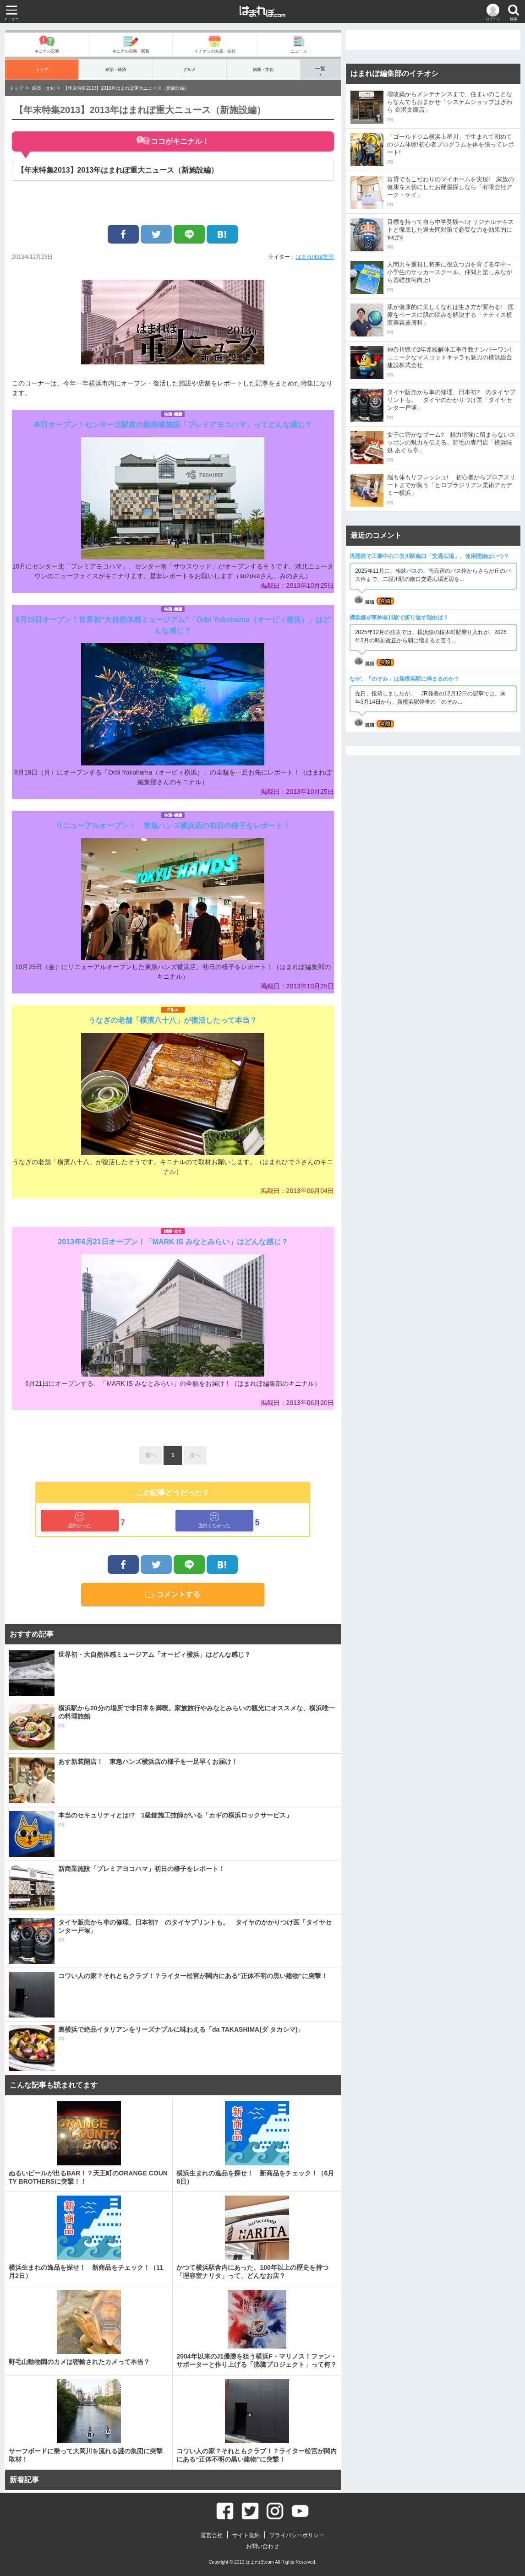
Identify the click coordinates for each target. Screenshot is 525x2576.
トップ (42, 69)
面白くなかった (214, 1520)
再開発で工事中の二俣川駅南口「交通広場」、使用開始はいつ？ (429, 556)
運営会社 (212, 2535)
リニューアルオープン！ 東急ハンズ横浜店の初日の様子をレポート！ (172, 826)
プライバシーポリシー (296, 2535)
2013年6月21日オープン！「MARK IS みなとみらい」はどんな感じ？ (173, 1242)
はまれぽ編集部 (314, 257)
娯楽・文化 (263, 69)
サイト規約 (246, 2535)
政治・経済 (116, 69)
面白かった (79, 1520)
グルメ (189, 69)
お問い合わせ (262, 2546)
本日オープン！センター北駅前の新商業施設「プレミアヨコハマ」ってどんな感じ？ (172, 424)
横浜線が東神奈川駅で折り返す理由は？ (399, 617)
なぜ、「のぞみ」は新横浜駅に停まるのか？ (404, 679)
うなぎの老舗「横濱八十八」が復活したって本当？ (172, 1020)
